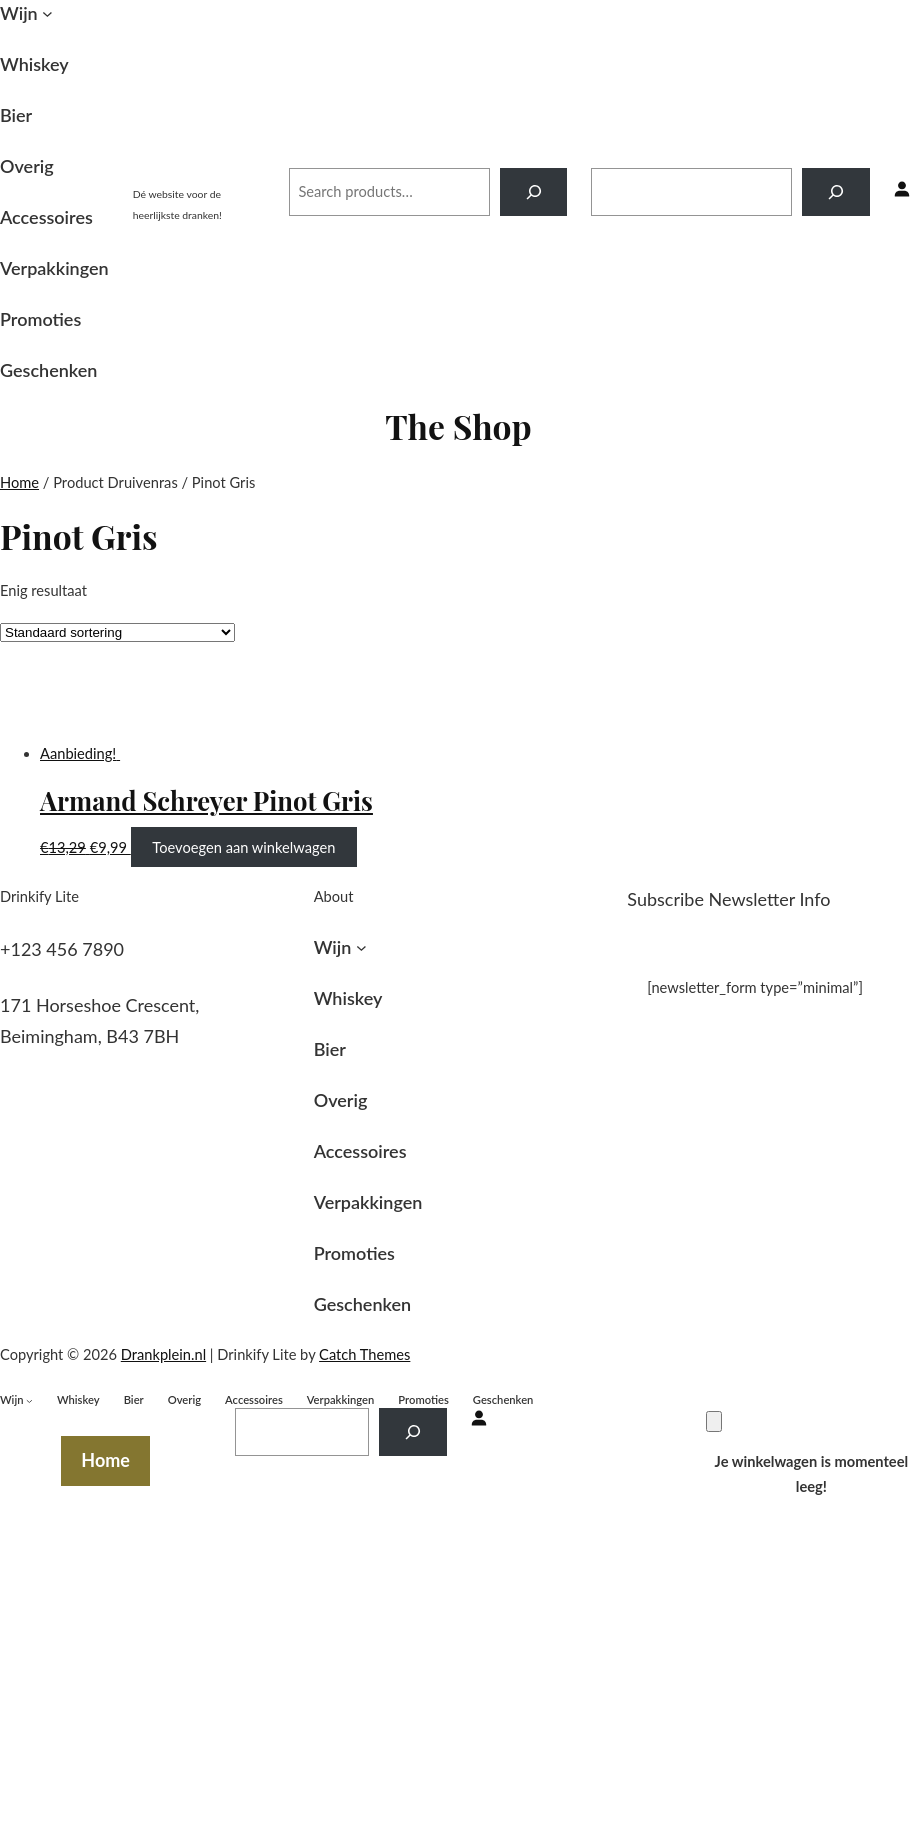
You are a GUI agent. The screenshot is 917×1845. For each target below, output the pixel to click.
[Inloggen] (902, 191)
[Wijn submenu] (47, 13)
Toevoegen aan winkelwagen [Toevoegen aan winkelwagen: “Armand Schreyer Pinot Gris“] (243, 847)
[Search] (533, 192)
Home (19, 482)
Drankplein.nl (199, 170)
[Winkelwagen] (714, 1421)
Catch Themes (364, 1354)
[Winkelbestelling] (117, 632)
